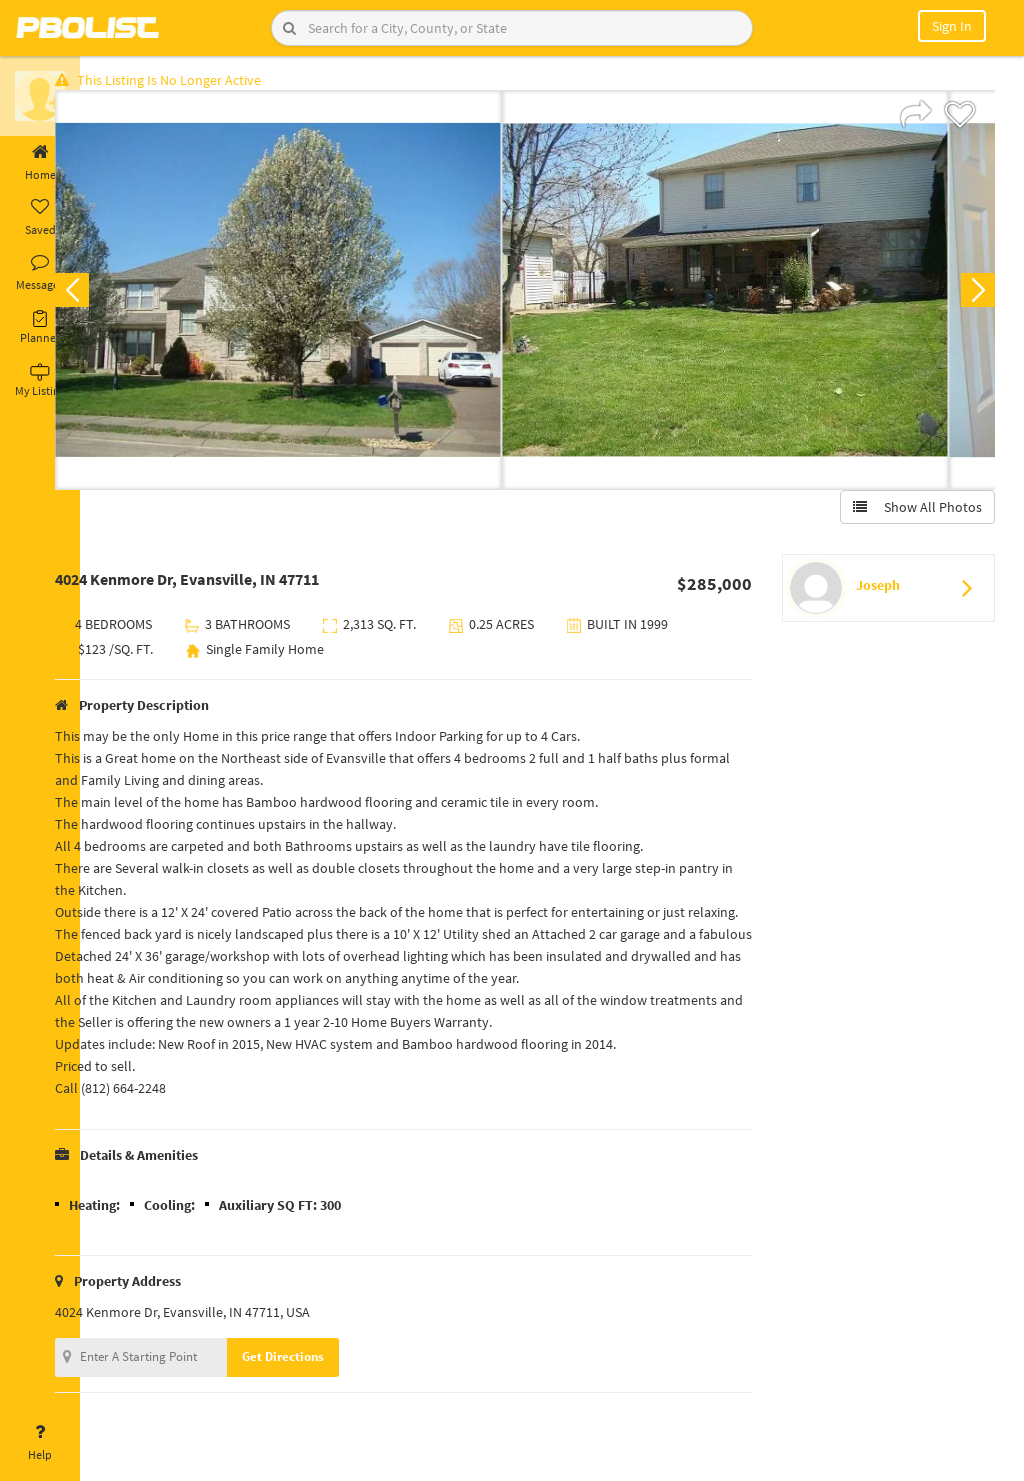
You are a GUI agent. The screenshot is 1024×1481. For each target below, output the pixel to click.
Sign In (952, 26)
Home (40, 163)
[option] (318, 296)
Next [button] (972, 296)
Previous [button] (112, 296)
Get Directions (323, 1384)
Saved (40, 218)
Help (40, 1443)
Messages (40, 273)
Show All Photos (911, 513)
